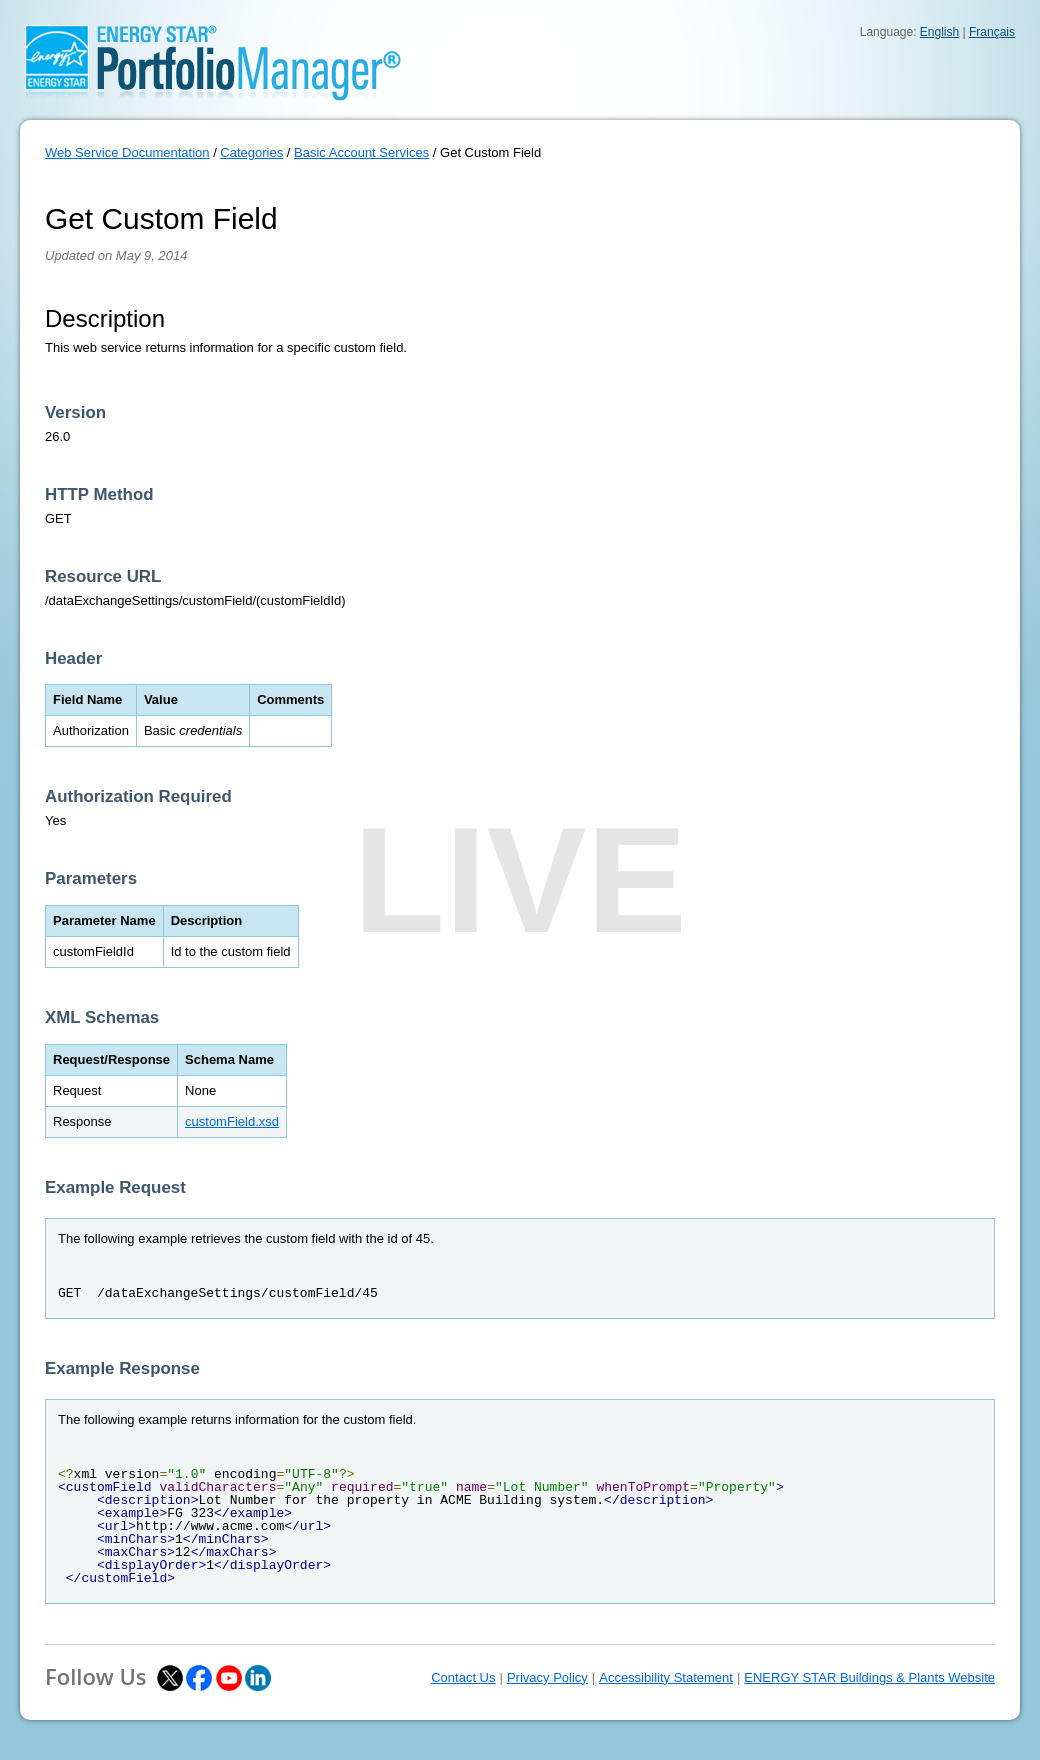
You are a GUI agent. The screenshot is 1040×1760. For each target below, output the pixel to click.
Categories (251, 152)
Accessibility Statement (666, 1677)
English (939, 32)
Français (992, 32)
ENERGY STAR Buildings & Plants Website (869, 1677)
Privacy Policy (547, 1677)
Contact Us (463, 1677)
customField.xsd (232, 1121)
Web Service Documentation (127, 152)
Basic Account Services (361, 152)
